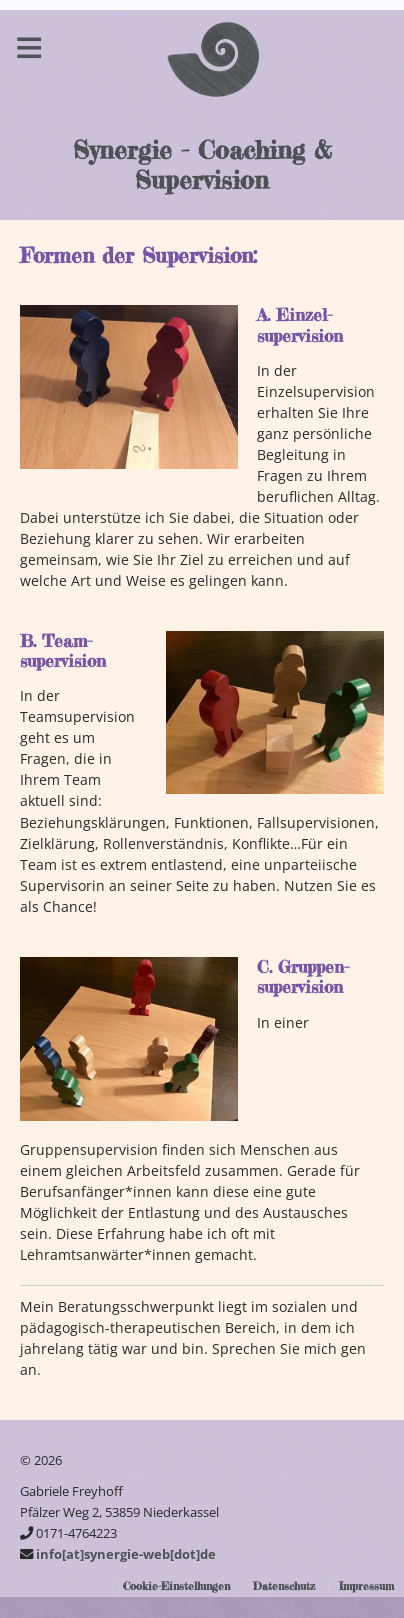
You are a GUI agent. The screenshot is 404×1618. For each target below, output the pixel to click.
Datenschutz (284, 1586)
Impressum (366, 1586)
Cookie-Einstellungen (176, 1586)
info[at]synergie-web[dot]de (126, 1554)
